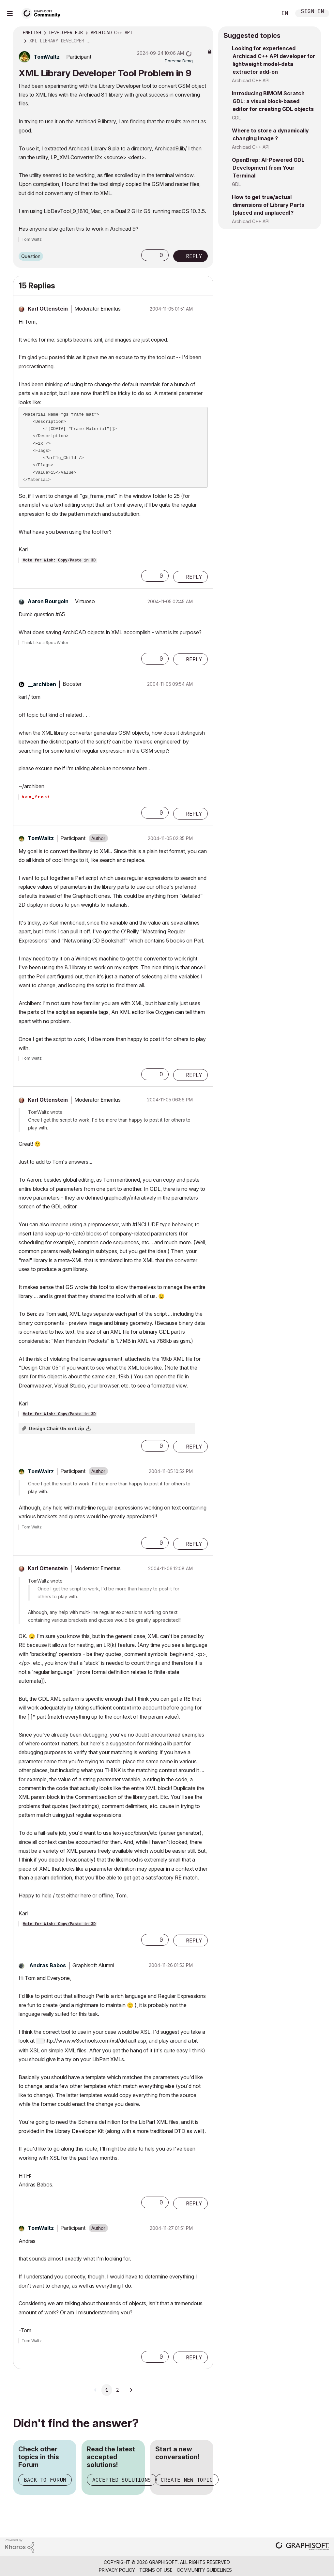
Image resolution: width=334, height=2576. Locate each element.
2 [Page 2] (117, 2390)
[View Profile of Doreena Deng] (179, 60)
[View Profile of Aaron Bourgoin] (48, 601)
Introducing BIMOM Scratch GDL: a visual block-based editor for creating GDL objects (273, 101)
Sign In (312, 11)
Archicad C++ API (250, 80)
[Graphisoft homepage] (302, 2547)
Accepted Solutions (121, 2479)
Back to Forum (45, 2479)
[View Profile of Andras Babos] (47, 1965)
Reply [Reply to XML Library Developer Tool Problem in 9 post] (194, 256)
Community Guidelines (204, 2570)
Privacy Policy (117, 2570)
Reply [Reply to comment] (194, 577)
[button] (148, 255)
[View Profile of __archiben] (42, 684)
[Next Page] (131, 2390)
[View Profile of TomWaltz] (47, 57)
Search (265, 13)
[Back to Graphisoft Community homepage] (43, 12)
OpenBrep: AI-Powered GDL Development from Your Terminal (268, 168)
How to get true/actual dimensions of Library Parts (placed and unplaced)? (268, 205)
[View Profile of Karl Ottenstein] (48, 308)
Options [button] (204, 32)
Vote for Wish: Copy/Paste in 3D (59, 560)
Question (30, 256)
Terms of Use (156, 2570)
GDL (236, 117)
